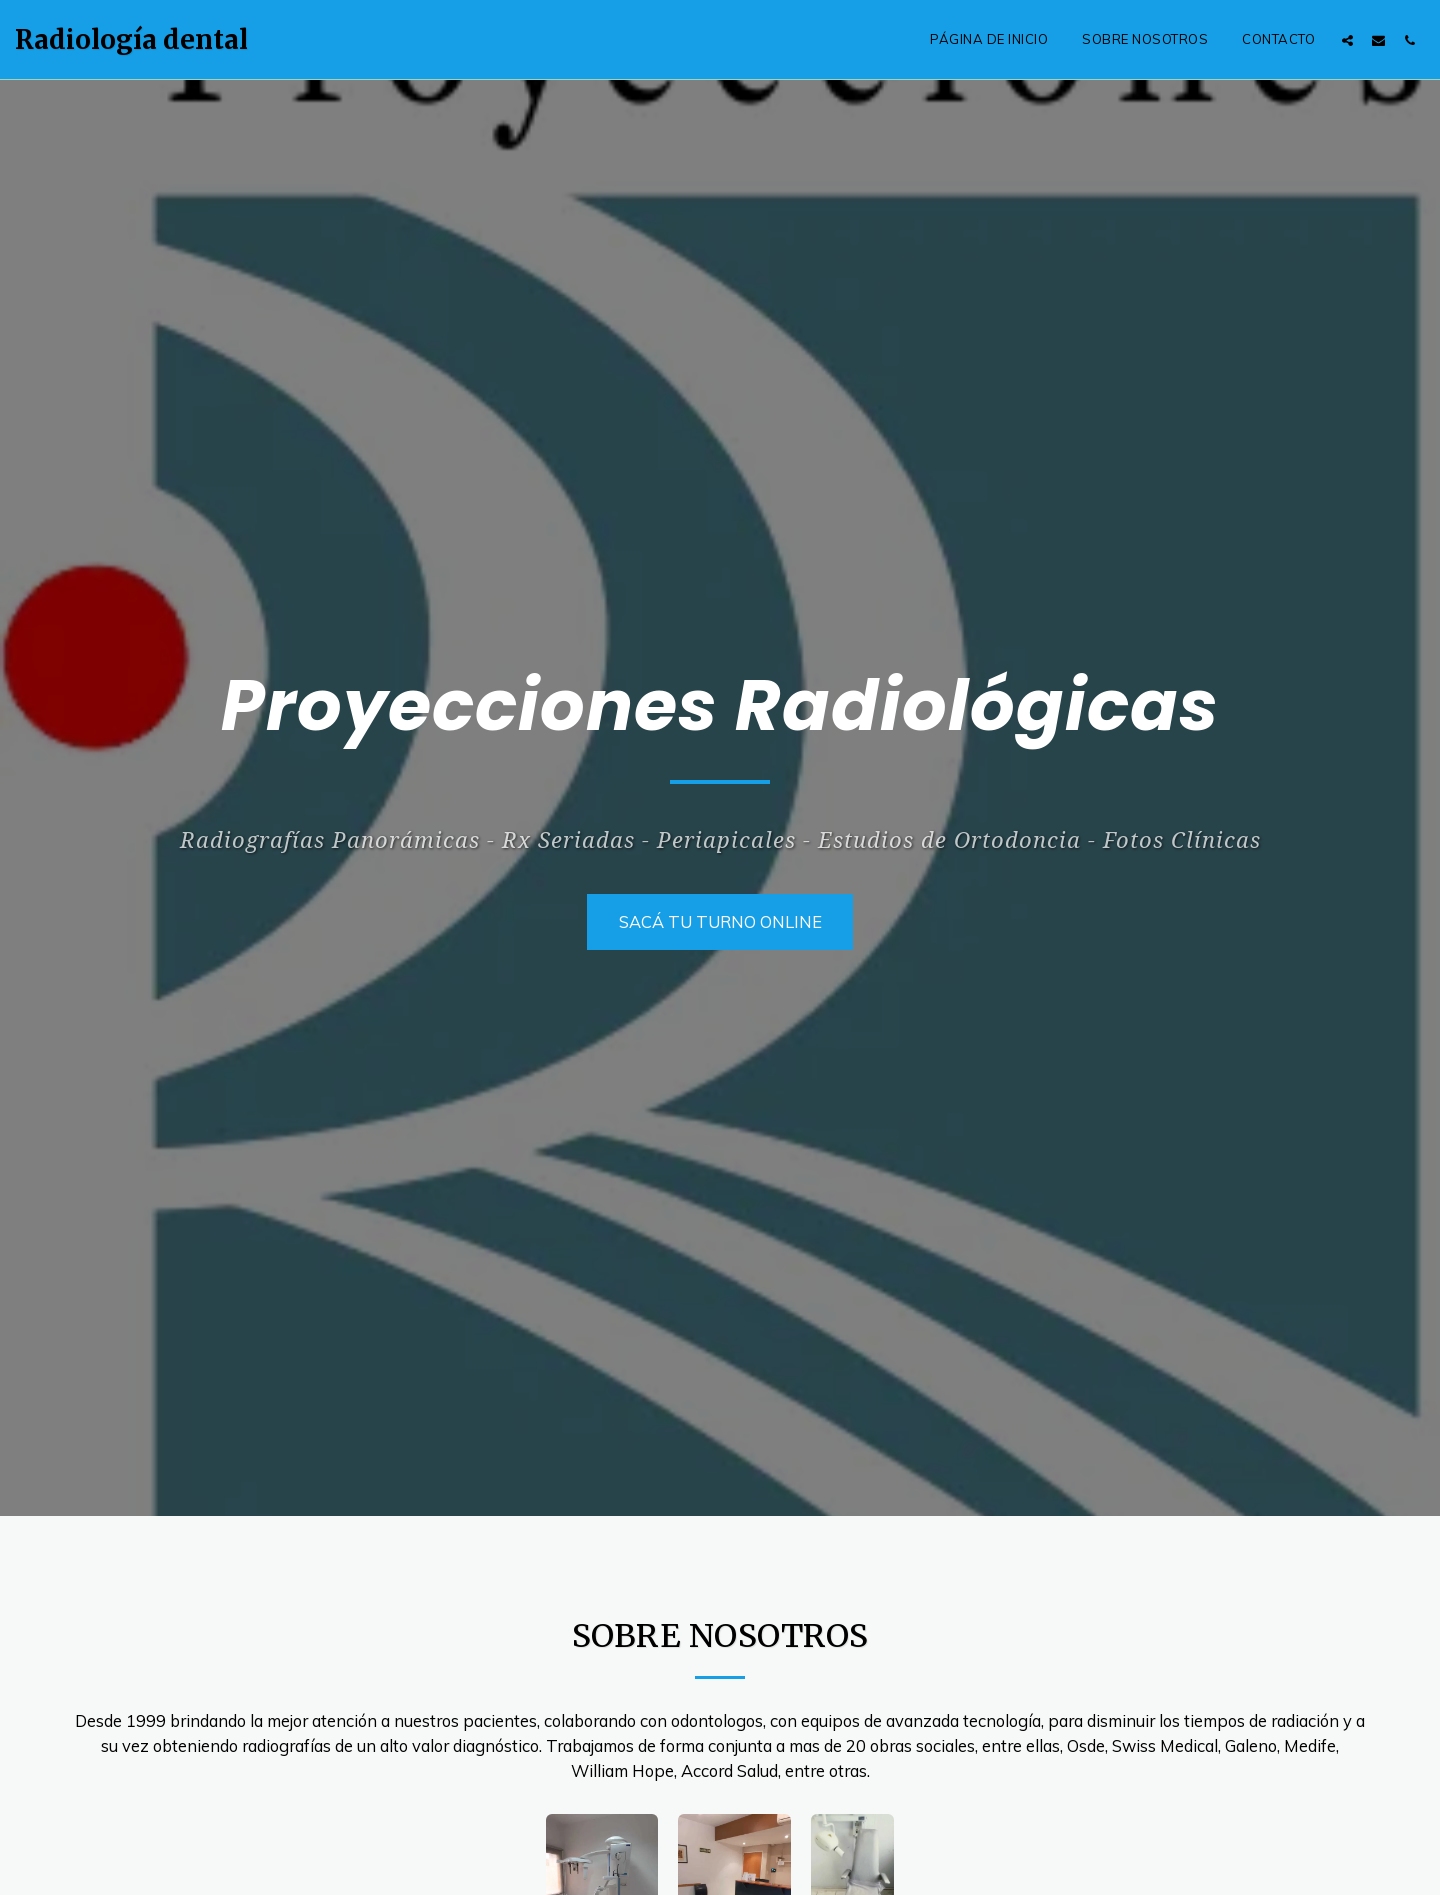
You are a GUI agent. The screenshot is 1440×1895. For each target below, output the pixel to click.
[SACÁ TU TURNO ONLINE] (720, 922)
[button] (1347, 40)
